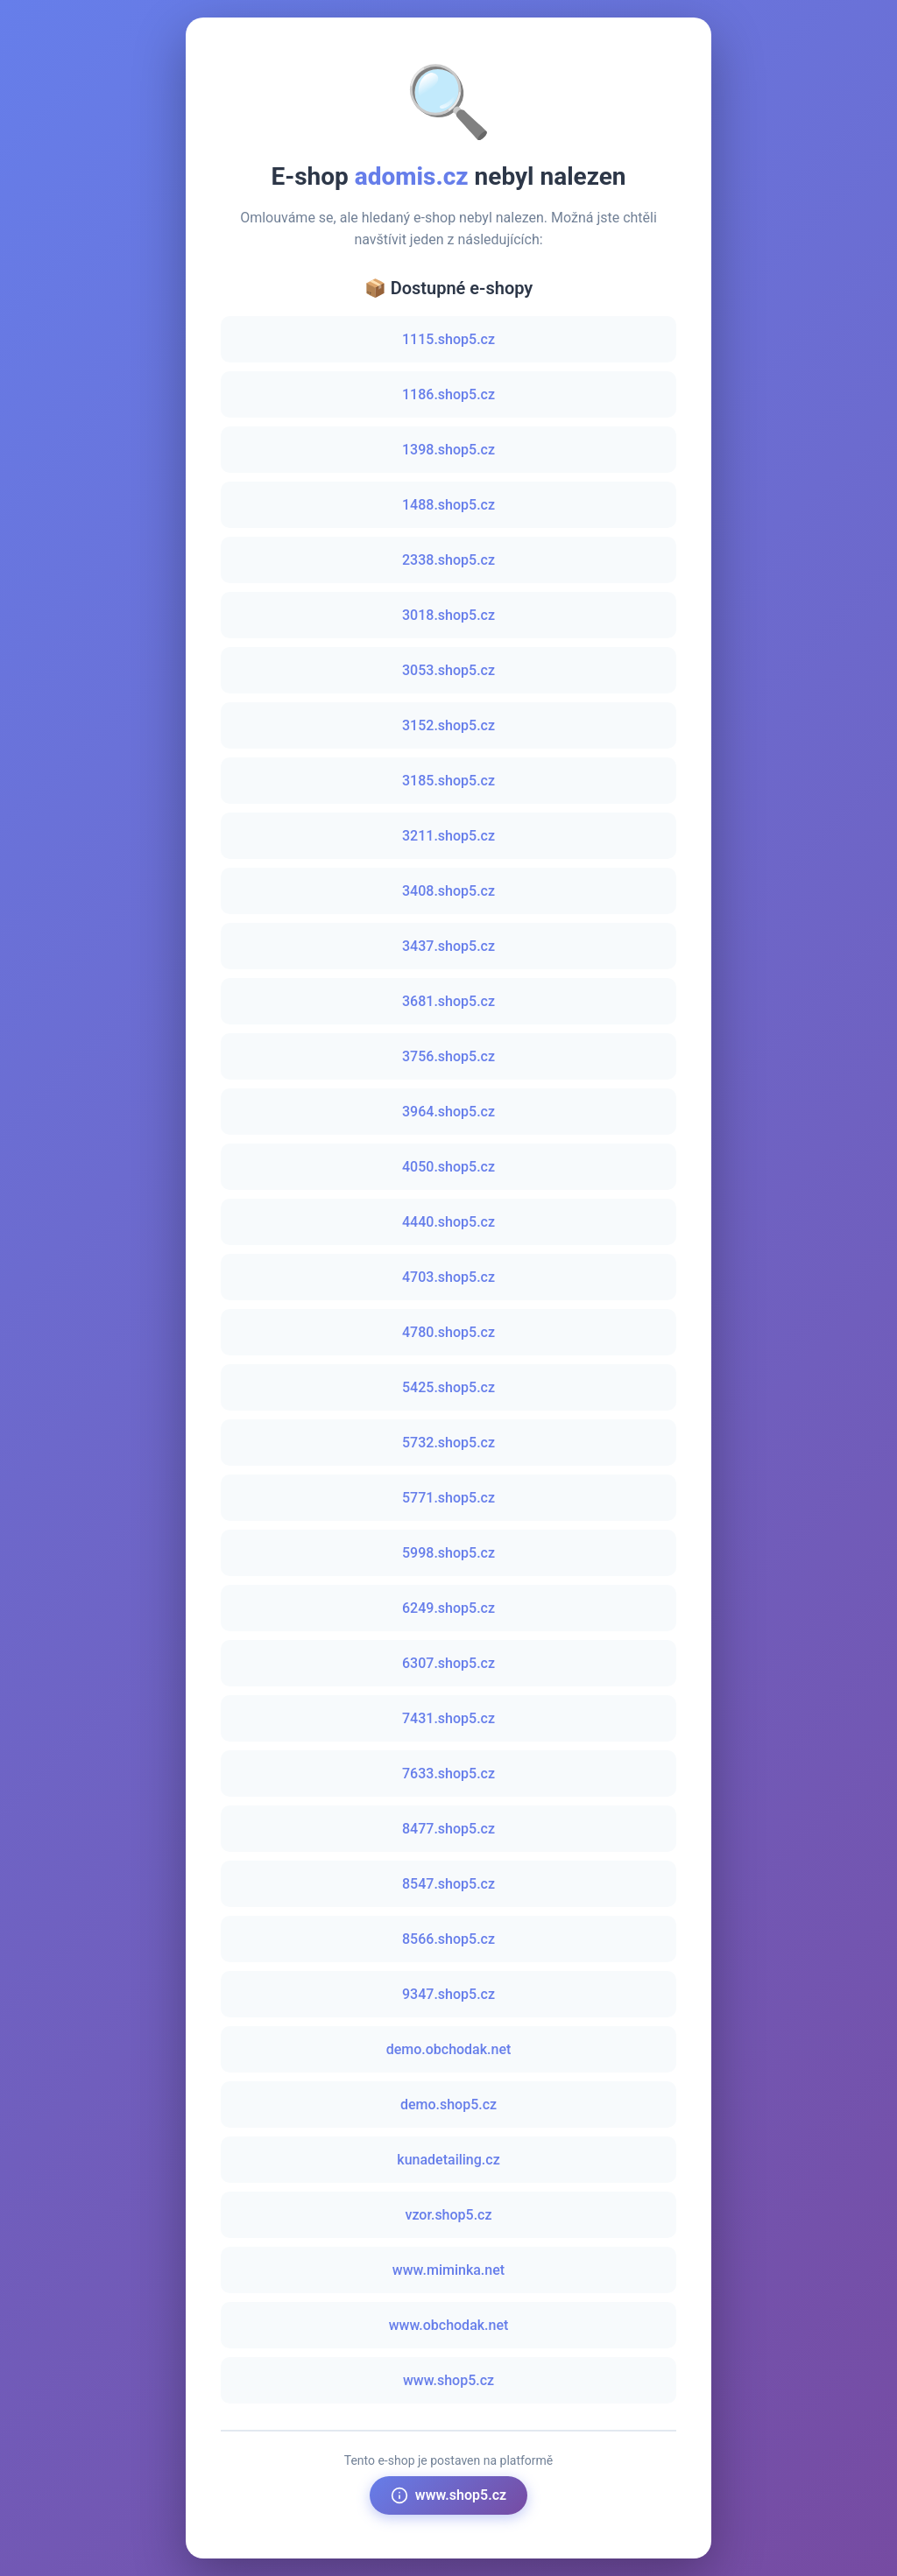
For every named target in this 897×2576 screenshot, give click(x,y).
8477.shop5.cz (448, 1828)
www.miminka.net (448, 2270)
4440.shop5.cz (448, 1222)
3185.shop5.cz (448, 780)
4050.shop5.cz (448, 1166)
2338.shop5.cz (448, 560)
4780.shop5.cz (448, 1332)
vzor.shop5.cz (448, 2214)
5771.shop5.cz (448, 1497)
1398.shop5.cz (448, 449)
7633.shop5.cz (448, 1773)
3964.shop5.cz (448, 1111)
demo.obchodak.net (449, 2049)
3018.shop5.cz (448, 615)
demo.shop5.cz (448, 2104)
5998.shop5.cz (448, 1553)
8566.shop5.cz (448, 1939)
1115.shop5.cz (448, 339)
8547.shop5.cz (448, 1884)
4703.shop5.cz (448, 1277)
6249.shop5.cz (448, 1608)
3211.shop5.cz (448, 835)
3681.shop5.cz (448, 1001)
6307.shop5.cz (448, 1663)
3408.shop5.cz (448, 891)
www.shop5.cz (448, 2380)
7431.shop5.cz (448, 1718)
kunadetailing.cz (448, 2159)
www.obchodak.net (449, 2325)
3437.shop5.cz (448, 946)
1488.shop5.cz (448, 504)
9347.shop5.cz (448, 1994)
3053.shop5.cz (448, 670)
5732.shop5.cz (448, 1442)
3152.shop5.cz (448, 725)
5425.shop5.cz (448, 1387)
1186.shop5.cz (448, 394)
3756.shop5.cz (448, 1056)
